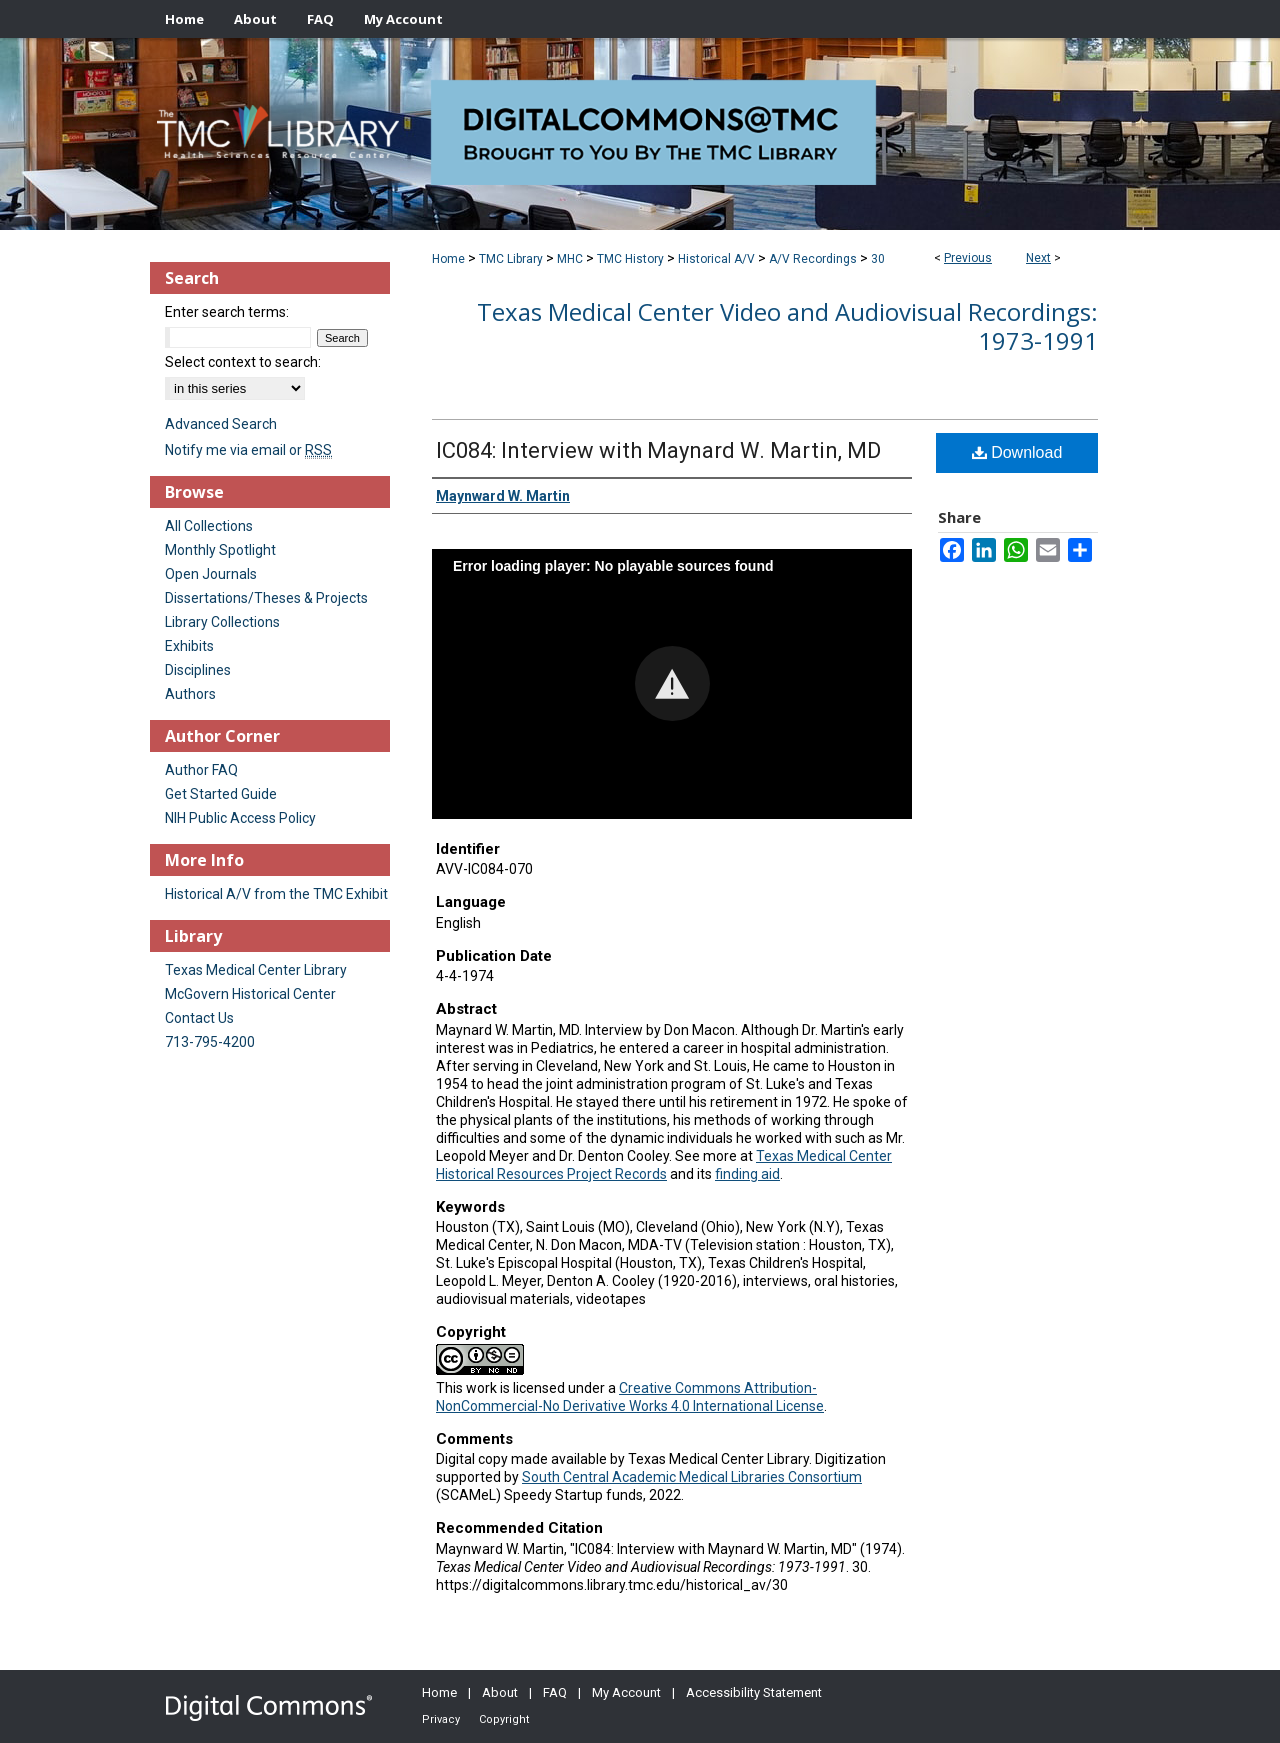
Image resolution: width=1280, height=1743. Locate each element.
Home (448, 259)
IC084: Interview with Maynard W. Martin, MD (658, 450)
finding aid (747, 1174)
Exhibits (189, 646)
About (500, 1692)
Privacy (441, 1719)
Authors (190, 694)
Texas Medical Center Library (256, 970)
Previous (968, 258)
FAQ (555, 1692)
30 (878, 259)
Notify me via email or (248, 450)
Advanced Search (221, 424)
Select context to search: (243, 362)
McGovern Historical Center (250, 994)
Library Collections (222, 622)
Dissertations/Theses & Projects (266, 598)
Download (1017, 452)
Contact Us (199, 1018)
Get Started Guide (221, 794)
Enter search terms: (227, 312)
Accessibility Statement (754, 1692)
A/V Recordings (813, 259)
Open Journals (211, 574)
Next (1038, 258)
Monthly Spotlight (220, 550)
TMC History (630, 259)
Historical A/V (716, 259)
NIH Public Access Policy (240, 818)
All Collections (209, 526)
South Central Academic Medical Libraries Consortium (692, 1477)
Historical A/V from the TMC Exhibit (276, 894)
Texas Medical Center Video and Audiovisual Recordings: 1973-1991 (787, 326)
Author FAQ (201, 770)
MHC (570, 259)
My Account (626, 1692)
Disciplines (198, 670)
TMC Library (511, 259)
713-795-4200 (210, 1042)
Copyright (504, 1719)
